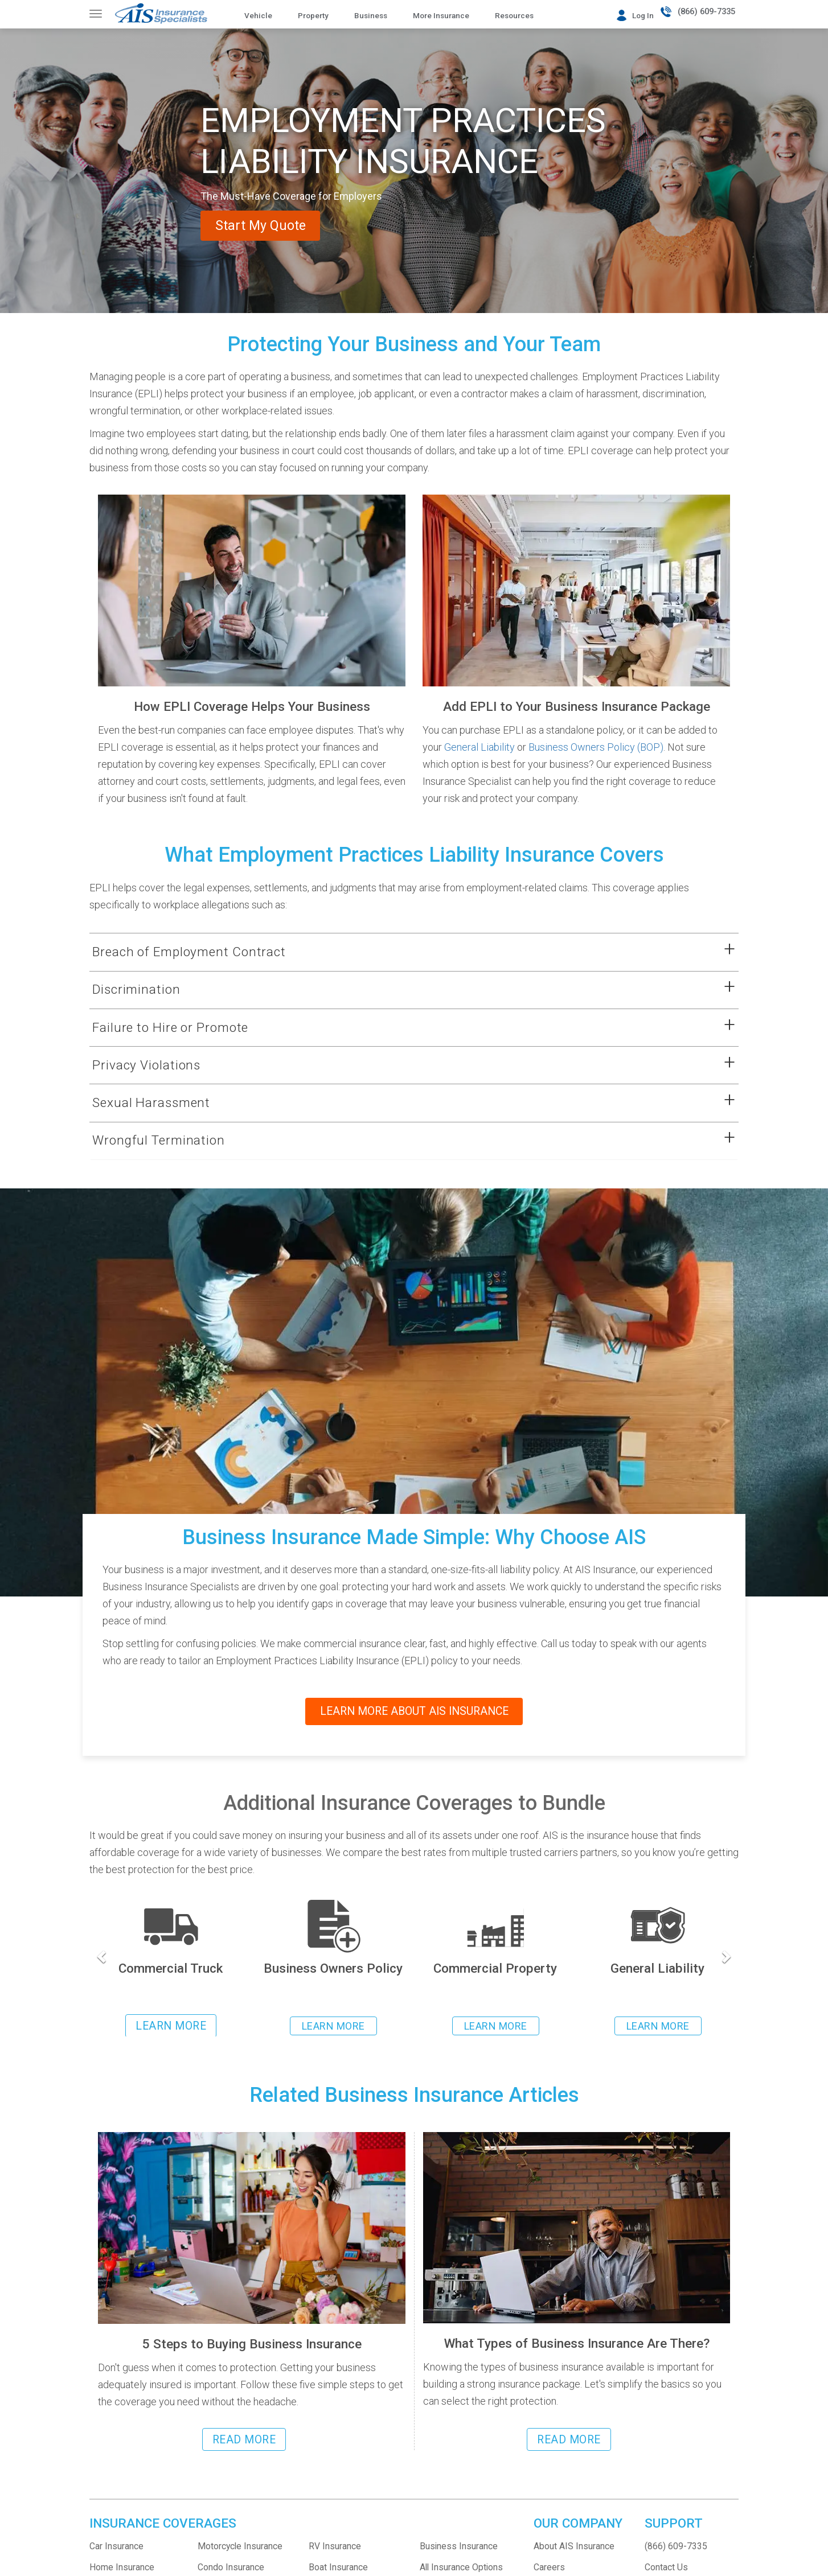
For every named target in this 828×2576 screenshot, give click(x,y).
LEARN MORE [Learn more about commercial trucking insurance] (171, 2026)
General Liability (479, 747)
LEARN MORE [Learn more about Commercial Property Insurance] (495, 2026)
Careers (549, 2567)
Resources (514, 15)
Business (370, 15)
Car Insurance (116, 2546)
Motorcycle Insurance (240, 2546)
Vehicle (258, 15)
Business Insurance (459, 2546)
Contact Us (666, 2567)
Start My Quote (274, 225)
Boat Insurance (338, 2567)
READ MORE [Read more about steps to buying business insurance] (244, 2440)
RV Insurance (335, 2546)
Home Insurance (121, 2567)
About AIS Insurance (574, 2546)
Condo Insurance (231, 2567)
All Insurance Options (461, 2567)
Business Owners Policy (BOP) (595, 747)
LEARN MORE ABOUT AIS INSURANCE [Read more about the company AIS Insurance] (414, 1711)
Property (313, 15)
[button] (399, 952)
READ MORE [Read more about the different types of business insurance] (568, 2440)
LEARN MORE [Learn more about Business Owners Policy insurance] (333, 2026)
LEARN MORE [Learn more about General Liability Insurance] (658, 2026)
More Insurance (441, 15)
